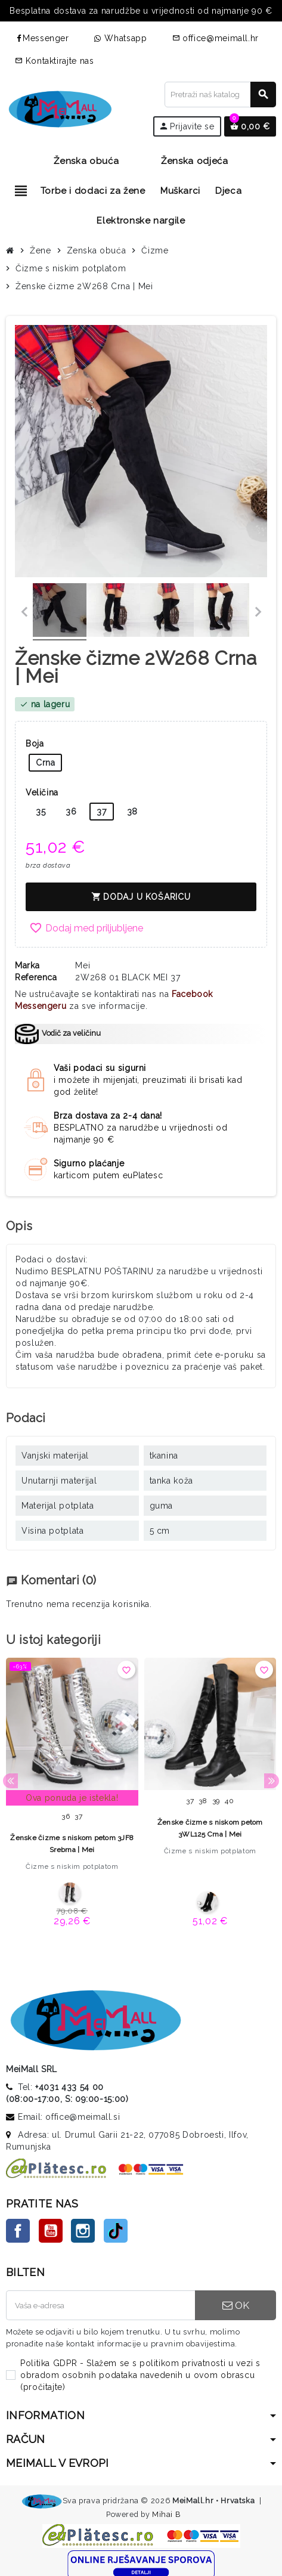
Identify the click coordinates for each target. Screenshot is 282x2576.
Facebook (18, 2231)
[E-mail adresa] (100, 2305)
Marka (27, 965)
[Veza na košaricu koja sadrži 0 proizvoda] (250, 126)
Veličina (42, 792)
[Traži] (220, 94)
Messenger (42, 38)
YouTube (51, 2231)
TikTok (116, 2231)
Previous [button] (10, 1780)
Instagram (83, 2231)
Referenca (36, 977)
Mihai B (166, 2514)
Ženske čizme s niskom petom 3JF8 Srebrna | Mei (72, 1844)
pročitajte (43, 2387)
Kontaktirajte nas (54, 61)
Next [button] (271, 1780)
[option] (72, 1796)
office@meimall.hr (215, 38)
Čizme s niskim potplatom (72, 1866)
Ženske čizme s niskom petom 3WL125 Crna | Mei (209, 1828)
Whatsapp (120, 38)
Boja (35, 743)
